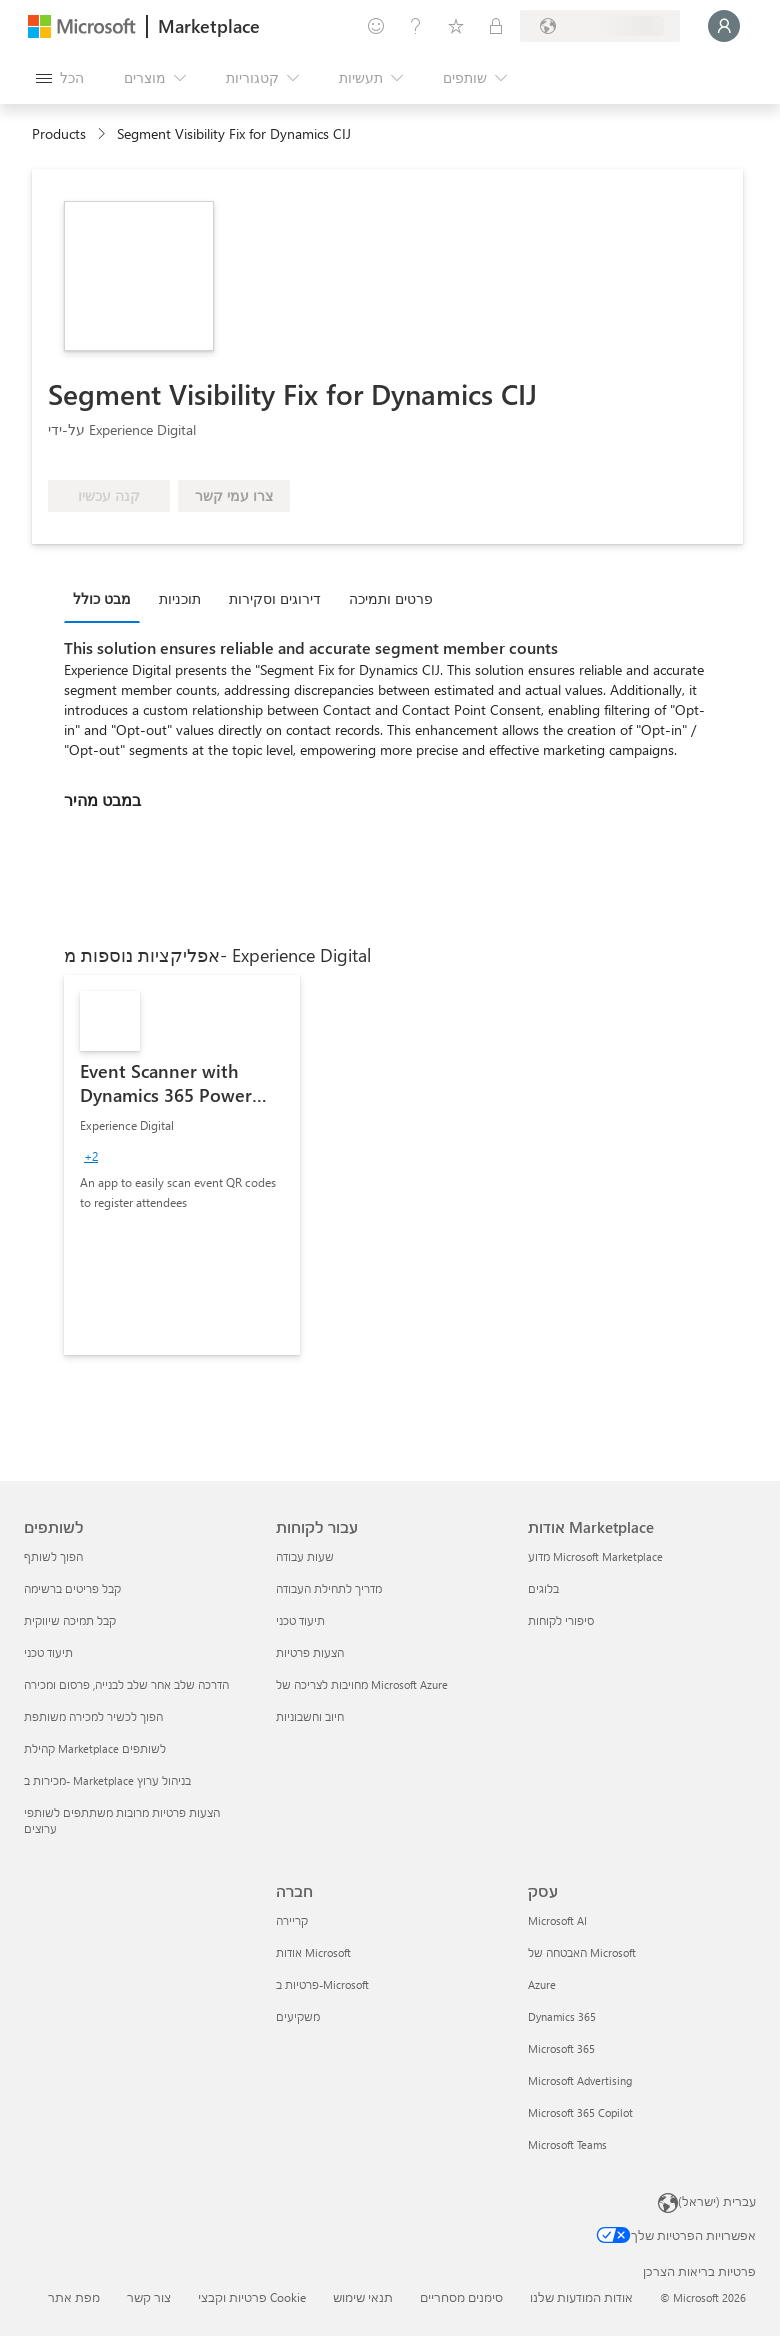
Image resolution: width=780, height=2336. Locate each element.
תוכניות (180, 598)
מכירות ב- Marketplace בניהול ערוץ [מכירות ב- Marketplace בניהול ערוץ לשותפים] (107, 1780)
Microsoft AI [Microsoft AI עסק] (557, 1920)
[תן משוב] (376, 26)
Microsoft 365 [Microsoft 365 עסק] (561, 2048)
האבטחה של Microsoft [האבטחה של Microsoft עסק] (582, 1952)
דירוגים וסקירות (275, 598)
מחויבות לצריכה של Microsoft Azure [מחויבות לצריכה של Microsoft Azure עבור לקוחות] (362, 1684)
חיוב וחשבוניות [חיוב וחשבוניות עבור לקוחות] (310, 1716)
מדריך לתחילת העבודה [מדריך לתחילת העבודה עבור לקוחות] (329, 1588)
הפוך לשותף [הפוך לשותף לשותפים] (53, 1556)
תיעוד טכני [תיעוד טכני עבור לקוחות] (300, 1620)
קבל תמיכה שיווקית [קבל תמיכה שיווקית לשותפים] (70, 1620)
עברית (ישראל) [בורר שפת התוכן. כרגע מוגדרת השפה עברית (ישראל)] (717, 2201)
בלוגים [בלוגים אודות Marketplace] (543, 1588)
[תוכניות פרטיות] (496, 26)
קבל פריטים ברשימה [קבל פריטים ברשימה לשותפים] (72, 1588)
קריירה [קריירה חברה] (292, 1920)
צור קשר (149, 2297)
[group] (91, 1156)
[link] (182, 1165)
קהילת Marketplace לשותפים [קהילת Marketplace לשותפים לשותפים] (95, 1748)
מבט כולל (102, 598)
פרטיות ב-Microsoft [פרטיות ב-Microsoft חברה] (322, 1984)
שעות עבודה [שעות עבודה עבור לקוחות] (305, 1556)
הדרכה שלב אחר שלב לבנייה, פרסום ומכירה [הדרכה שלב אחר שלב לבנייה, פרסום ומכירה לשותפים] (126, 1684)
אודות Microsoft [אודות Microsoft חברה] (313, 1952)
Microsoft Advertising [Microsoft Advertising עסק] (580, 2080)
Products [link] (59, 133)
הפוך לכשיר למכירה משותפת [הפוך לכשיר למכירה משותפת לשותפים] (93, 1716)
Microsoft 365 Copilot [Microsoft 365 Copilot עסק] (580, 2112)
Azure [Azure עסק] (542, 1984)
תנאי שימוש (363, 2297)
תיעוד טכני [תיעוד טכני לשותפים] (48, 1652)
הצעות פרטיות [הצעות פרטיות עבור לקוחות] (310, 1652)
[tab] (107, 598)
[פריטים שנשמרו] (456, 26)
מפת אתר (74, 2297)
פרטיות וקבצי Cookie (252, 2297)
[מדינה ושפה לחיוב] (600, 26)
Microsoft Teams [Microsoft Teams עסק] (567, 2144)
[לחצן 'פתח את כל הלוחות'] (60, 78)
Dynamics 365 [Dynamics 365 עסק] (562, 2016)
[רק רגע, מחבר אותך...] (724, 26)
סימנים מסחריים (461, 2297)
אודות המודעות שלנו (581, 2297)
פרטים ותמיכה (391, 598)
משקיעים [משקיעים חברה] (298, 2016)
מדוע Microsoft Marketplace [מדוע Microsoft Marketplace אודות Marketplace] (595, 1556)
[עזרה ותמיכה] (416, 26)
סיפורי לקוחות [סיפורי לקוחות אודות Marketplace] (561, 1620)
